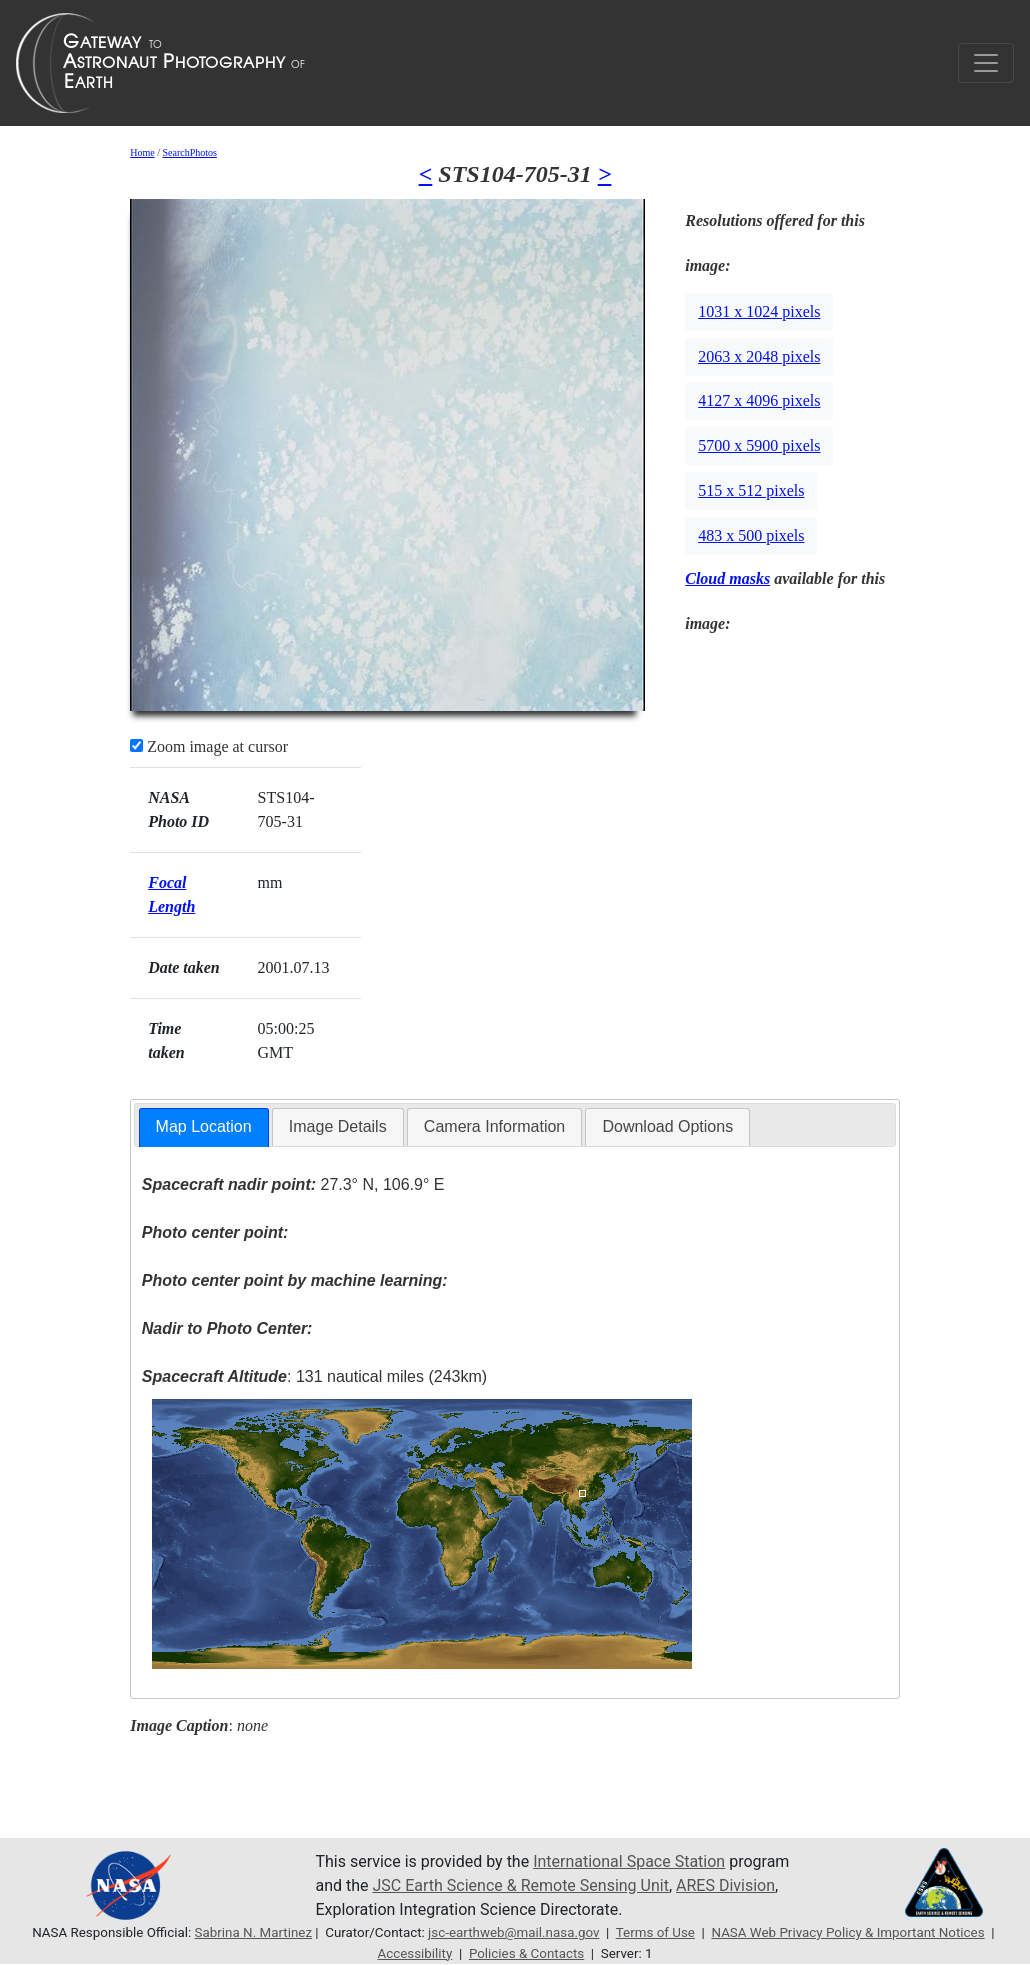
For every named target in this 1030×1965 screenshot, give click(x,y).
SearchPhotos (189, 152)
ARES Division (725, 1885)
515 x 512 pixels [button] (751, 490)
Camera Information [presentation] (494, 1126)
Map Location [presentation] (204, 1126)
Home (142, 152)
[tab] (204, 1127)
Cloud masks (727, 578)
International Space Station (629, 1861)
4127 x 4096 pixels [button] (759, 400)
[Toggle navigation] (986, 63)
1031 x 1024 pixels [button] (759, 311)
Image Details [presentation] (338, 1126)
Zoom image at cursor (209, 746)
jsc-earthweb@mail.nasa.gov (513, 1932)
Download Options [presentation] (667, 1126)
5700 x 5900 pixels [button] (759, 445)
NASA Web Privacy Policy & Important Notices (847, 1932)
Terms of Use (655, 1932)
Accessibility (414, 1953)
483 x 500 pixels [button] (751, 535)
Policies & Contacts (526, 1953)
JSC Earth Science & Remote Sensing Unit (520, 1885)
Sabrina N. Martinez (253, 1932)
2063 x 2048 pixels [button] (759, 356)
